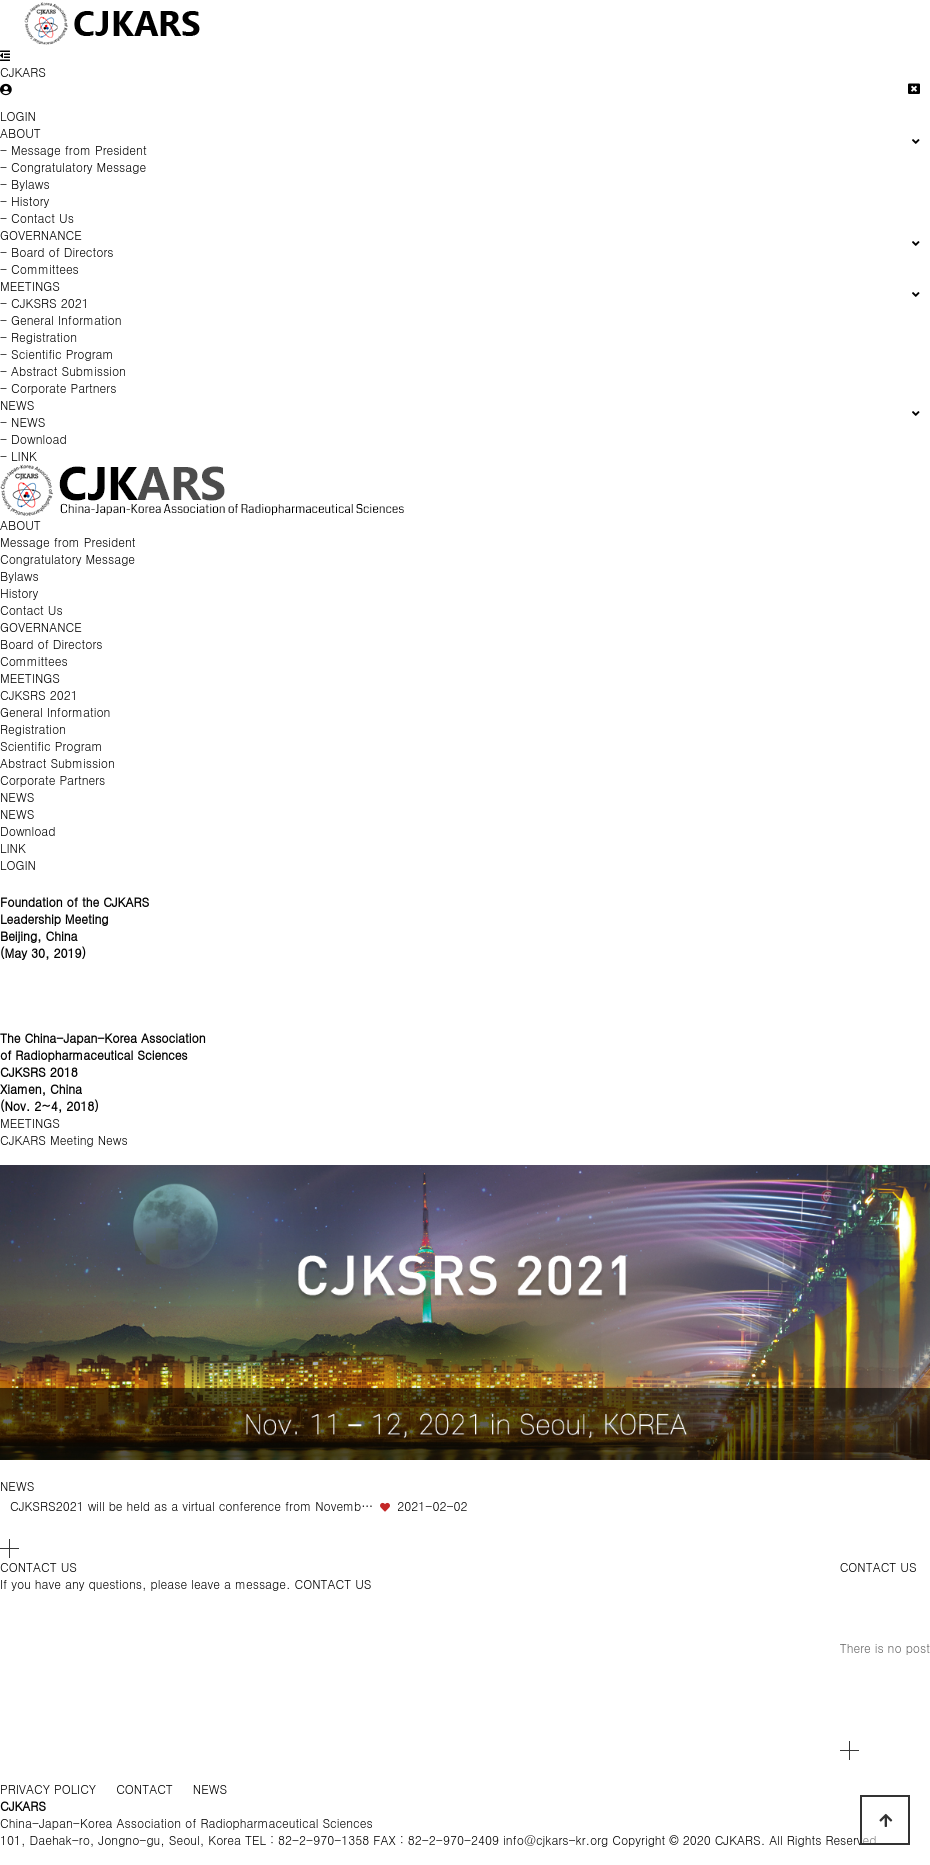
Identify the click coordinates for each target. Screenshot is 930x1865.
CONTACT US (878, 1566)
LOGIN (18, 115)
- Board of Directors (57, 251)
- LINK (18, 455)
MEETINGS (30, 677)
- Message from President (73, 149)
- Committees (39, 268)
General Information (55, 711)
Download (28, 830)
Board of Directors (51, 643)
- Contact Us (37, 217)
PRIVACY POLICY (48, 1788)
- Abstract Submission (63, 370)
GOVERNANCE (41, 626)
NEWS (17, 796)
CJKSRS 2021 (39, 694)
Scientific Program (51, 745)
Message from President (68, 541)
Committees (34, 660)
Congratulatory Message (67, 558)
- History (24, 200)
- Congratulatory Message (73, 166)
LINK (13, 847)
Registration (33, 728)
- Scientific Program (57, 353)
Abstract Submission (57, 762)
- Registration (38, 336)
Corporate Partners (52, 779)
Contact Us (31, 609)
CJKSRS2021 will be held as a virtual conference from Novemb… (191, 1505)
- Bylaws (25, 183)
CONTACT (144, 1788)
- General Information (61, 319)
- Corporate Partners (58, 387)
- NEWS (22, 421)
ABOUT (20, 524)
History (19, 592)
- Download (33, 438)
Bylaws (19, 575)
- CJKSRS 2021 (44, 302)
